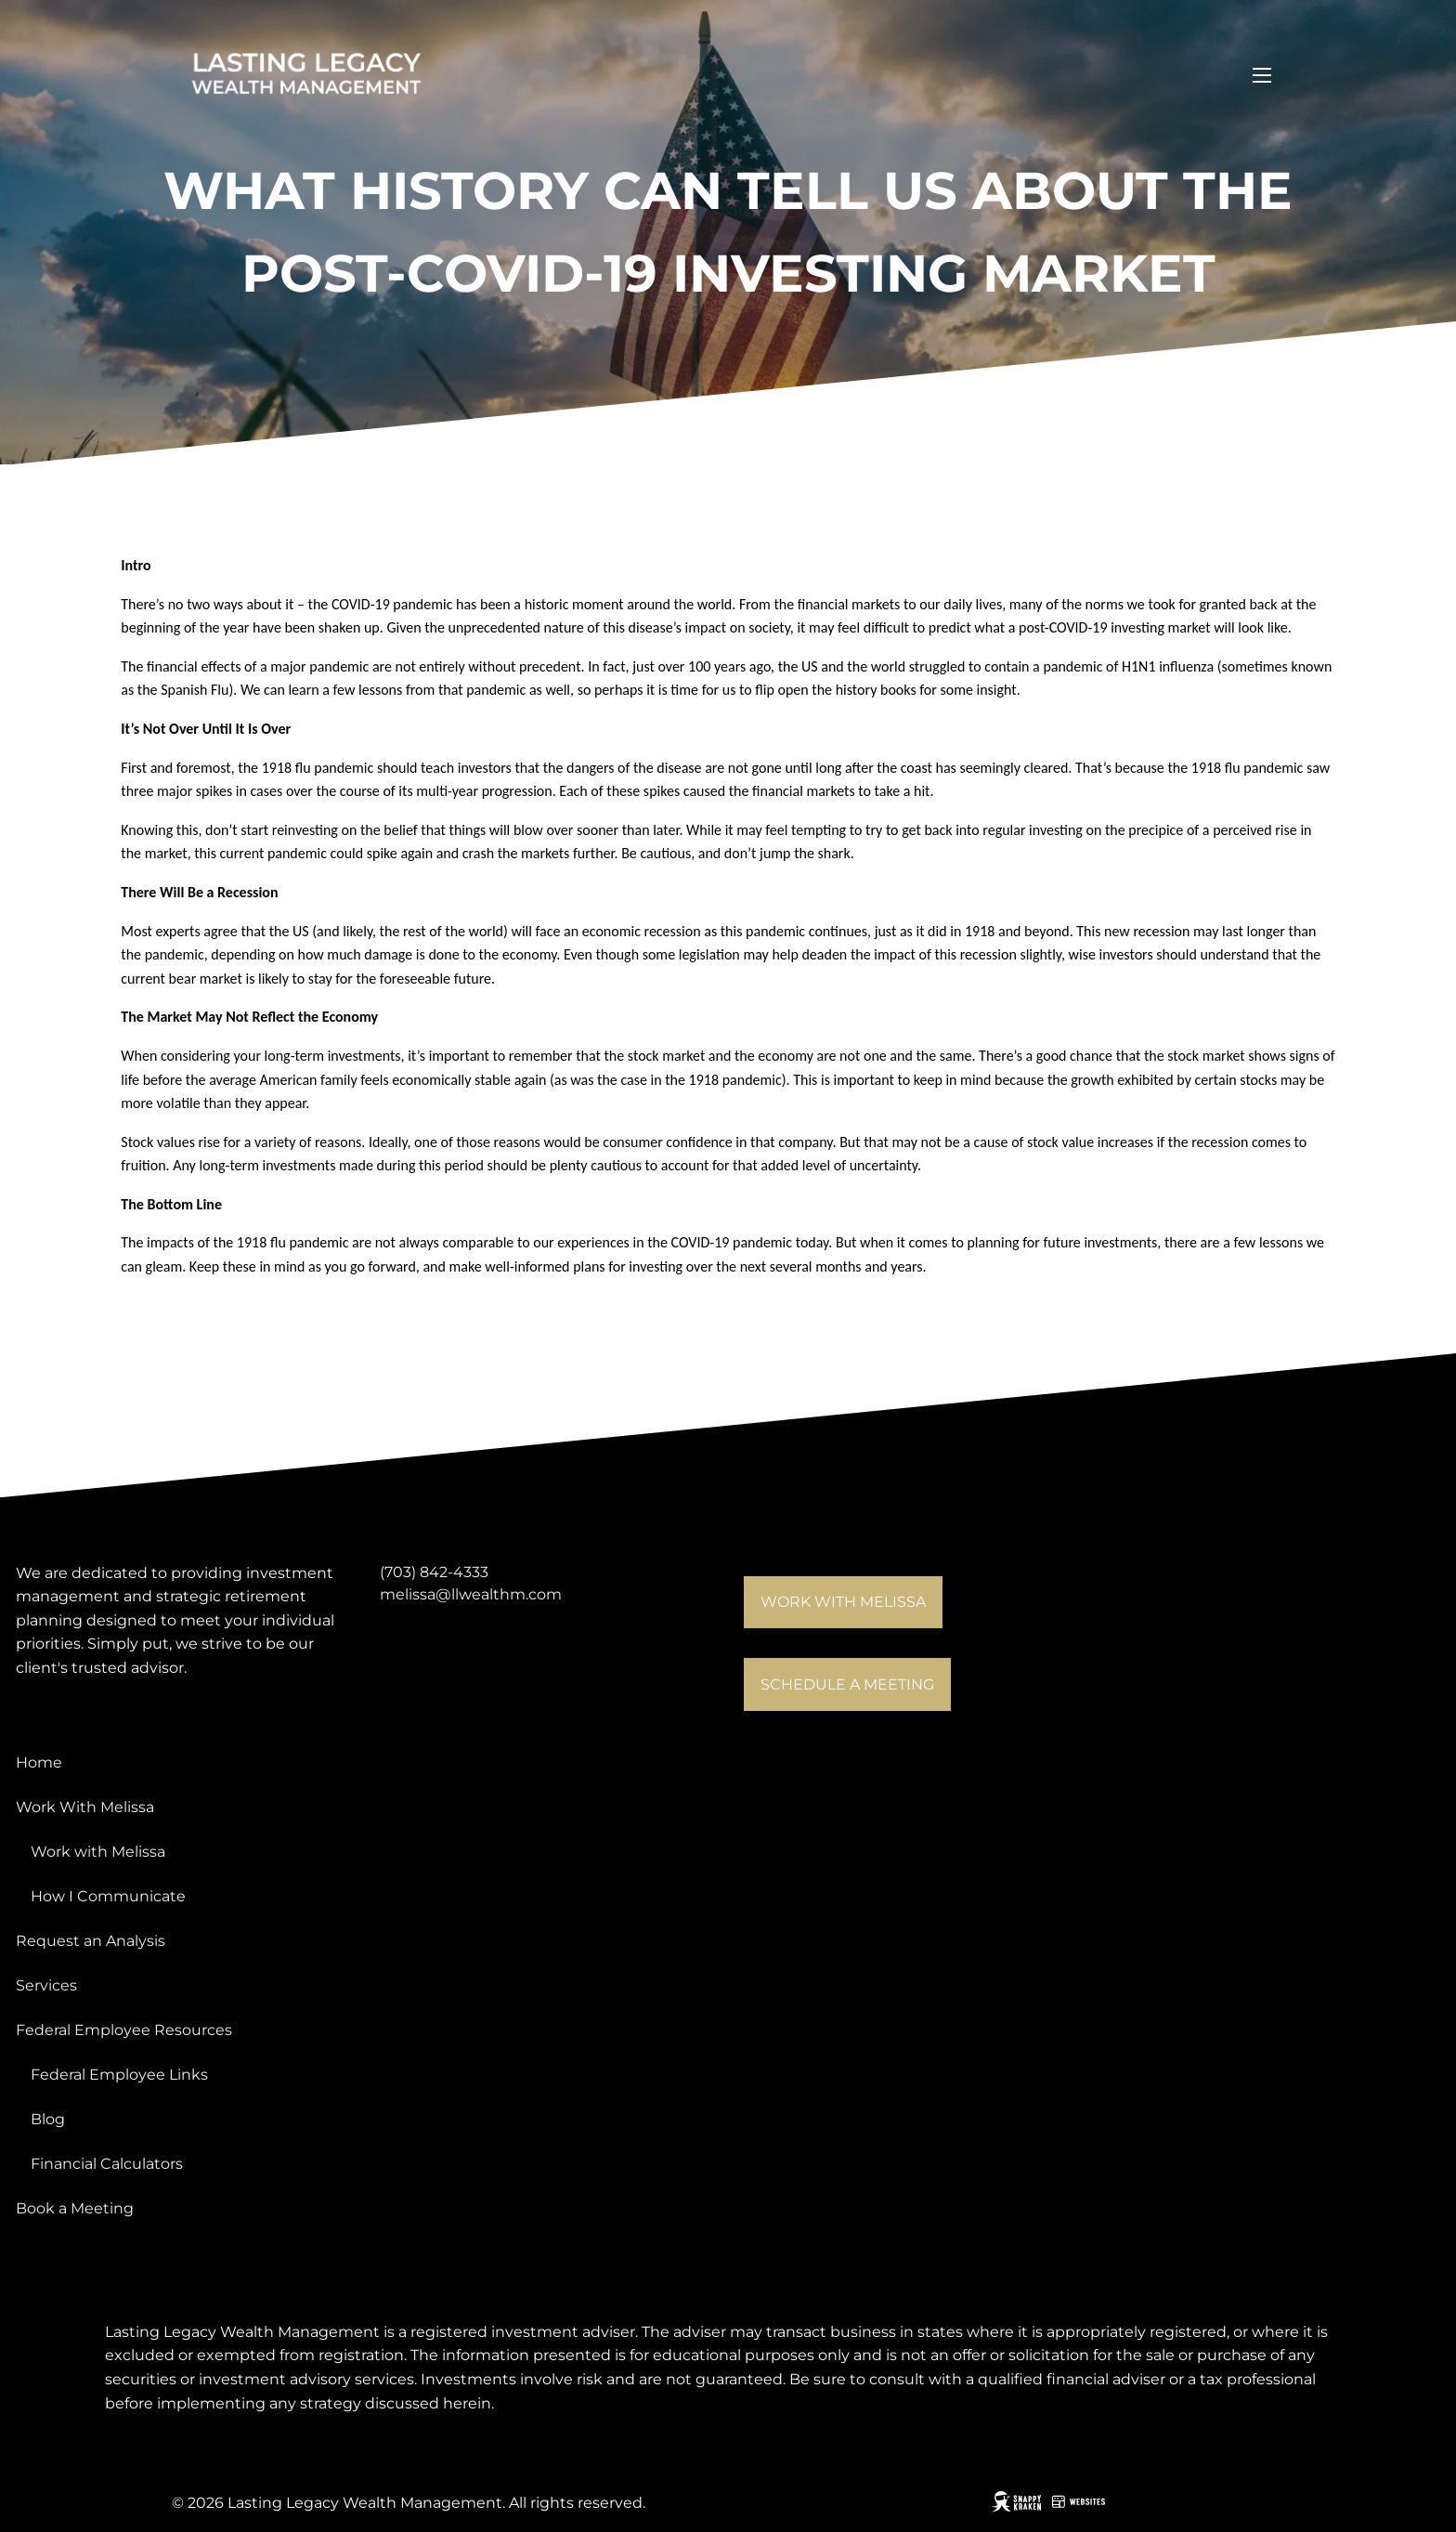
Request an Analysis (90, 1941)
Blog (48, 2119)
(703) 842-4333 (434, 1572)
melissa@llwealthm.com (471, 1594)
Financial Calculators (107, 2164)
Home (39, 1762)
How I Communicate (108, 1896)
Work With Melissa (85, 1807)
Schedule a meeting (847, 1684)
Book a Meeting (75, 2208)
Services (46, 1985)
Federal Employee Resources (124, 2030)
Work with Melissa (843, 1602)
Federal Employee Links (119, 2074)
